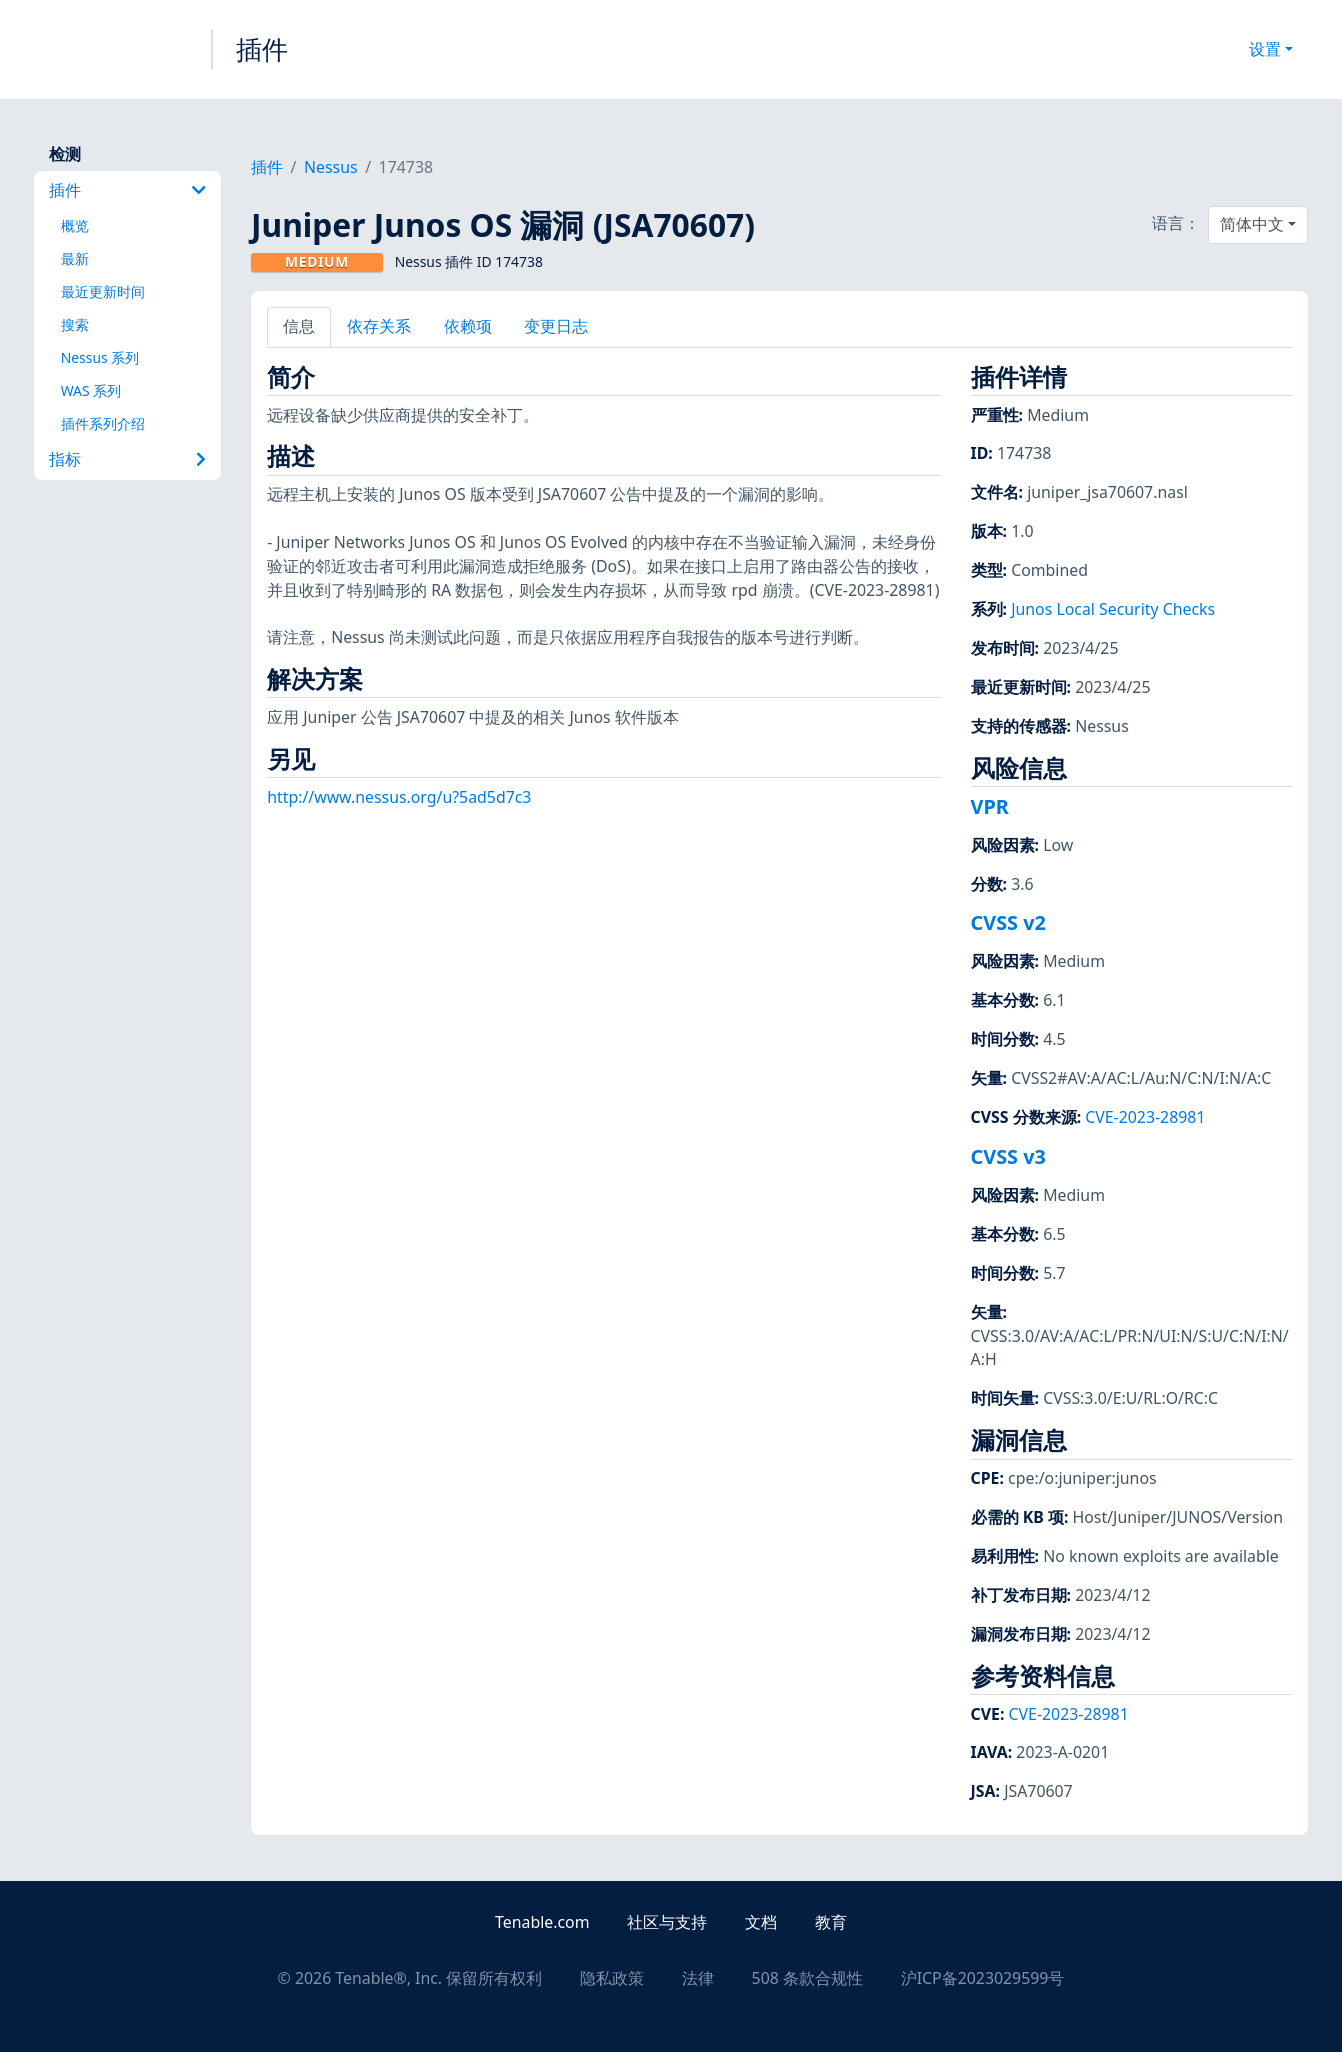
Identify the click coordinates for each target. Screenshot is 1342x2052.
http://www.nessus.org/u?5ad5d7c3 (399, 797)
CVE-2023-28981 (1145, 1117)
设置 (1265, 49)
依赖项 (468, 326)
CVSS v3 (1008, 1156)
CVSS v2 (1008, 922)
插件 (262, 49)
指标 (127, 459)
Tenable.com (542, 1922)
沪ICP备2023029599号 (983, 1978)
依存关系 (379, 326)
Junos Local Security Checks (1113, 609)
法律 (698, 1978)
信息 (299, 326)
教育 (831, 1922)
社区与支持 (667, 1922)
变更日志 (556, 326)
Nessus (331, 167)
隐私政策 (612, 1978)
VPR (990, 806)
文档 (761, 1922)
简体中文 (1252, 224)
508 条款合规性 (807, 1978)
